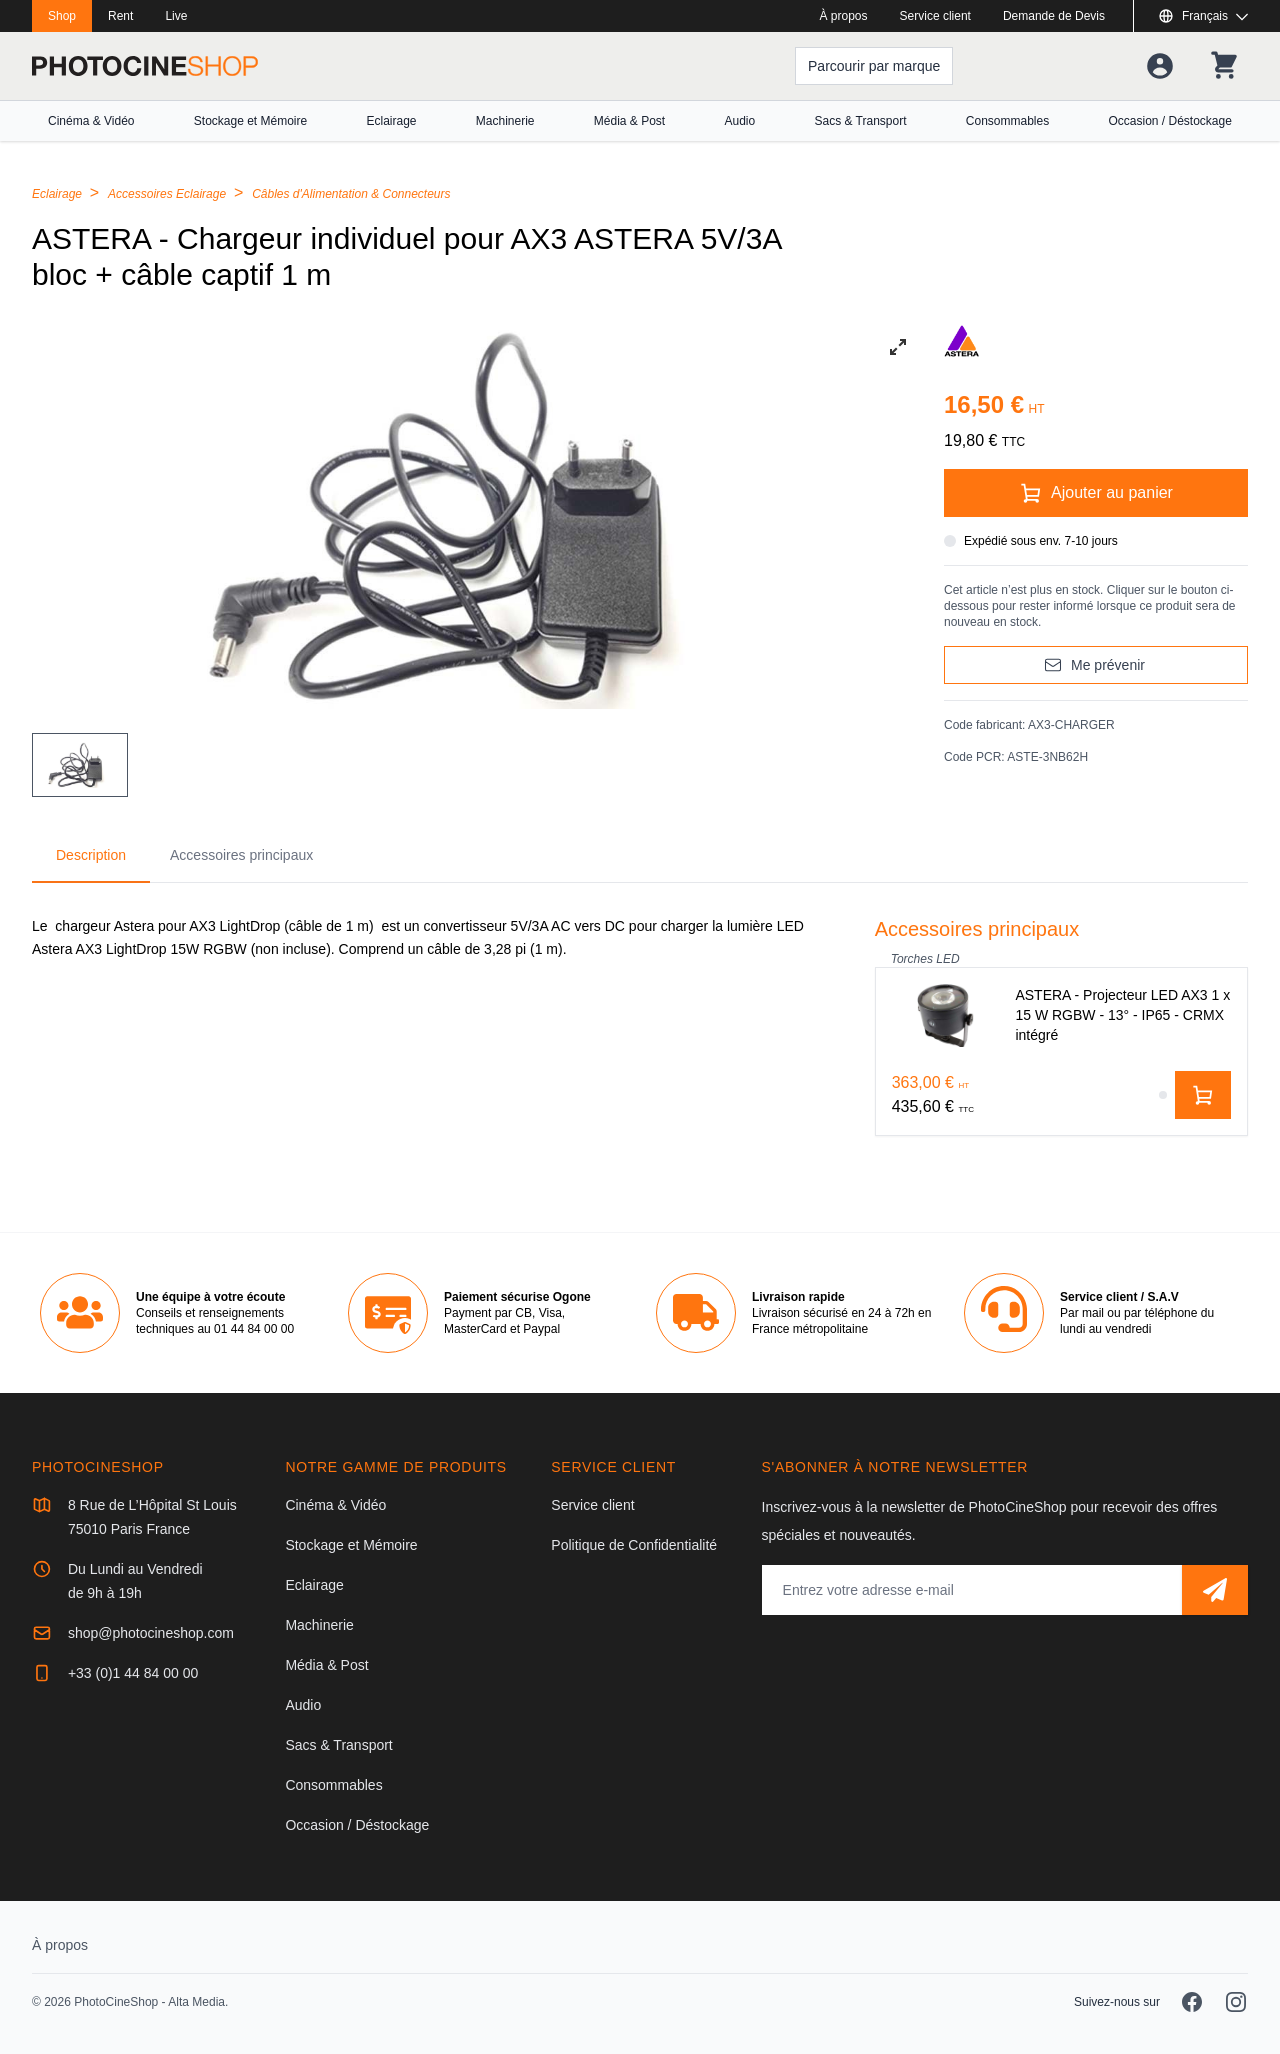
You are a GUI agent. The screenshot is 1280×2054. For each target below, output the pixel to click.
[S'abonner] (1215, 1590)
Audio (739, 121)
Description (91, 855)
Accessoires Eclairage (168, 194)
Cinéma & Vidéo (91, 121)
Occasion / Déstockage (1170, 121)
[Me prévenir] (1096, 665)
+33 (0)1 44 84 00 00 (133, 1673)
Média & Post (629, 121)
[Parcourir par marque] (874, 66)
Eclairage (391, 121)
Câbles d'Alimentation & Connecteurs (351, 194)
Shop (62, 16)
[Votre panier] (1224, 66)
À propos (844, 16)
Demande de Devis (1054, 16)
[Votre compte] (1160, 66)
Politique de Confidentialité (634, 1545)
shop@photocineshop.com (151, 1633)
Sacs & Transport (860, 121)
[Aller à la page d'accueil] (145, 66)
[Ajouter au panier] (1096, 493)
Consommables (1007, 121)
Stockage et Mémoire (250, 121)
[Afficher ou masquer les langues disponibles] (1203, 16)
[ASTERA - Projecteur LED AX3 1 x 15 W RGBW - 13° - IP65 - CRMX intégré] (1061, 1015)
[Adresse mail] (972, 1590)
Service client (935, 16)
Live (176, 16)
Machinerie (505, 121)
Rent (120, 16)
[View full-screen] (898, 347)
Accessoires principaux (241, 855)
